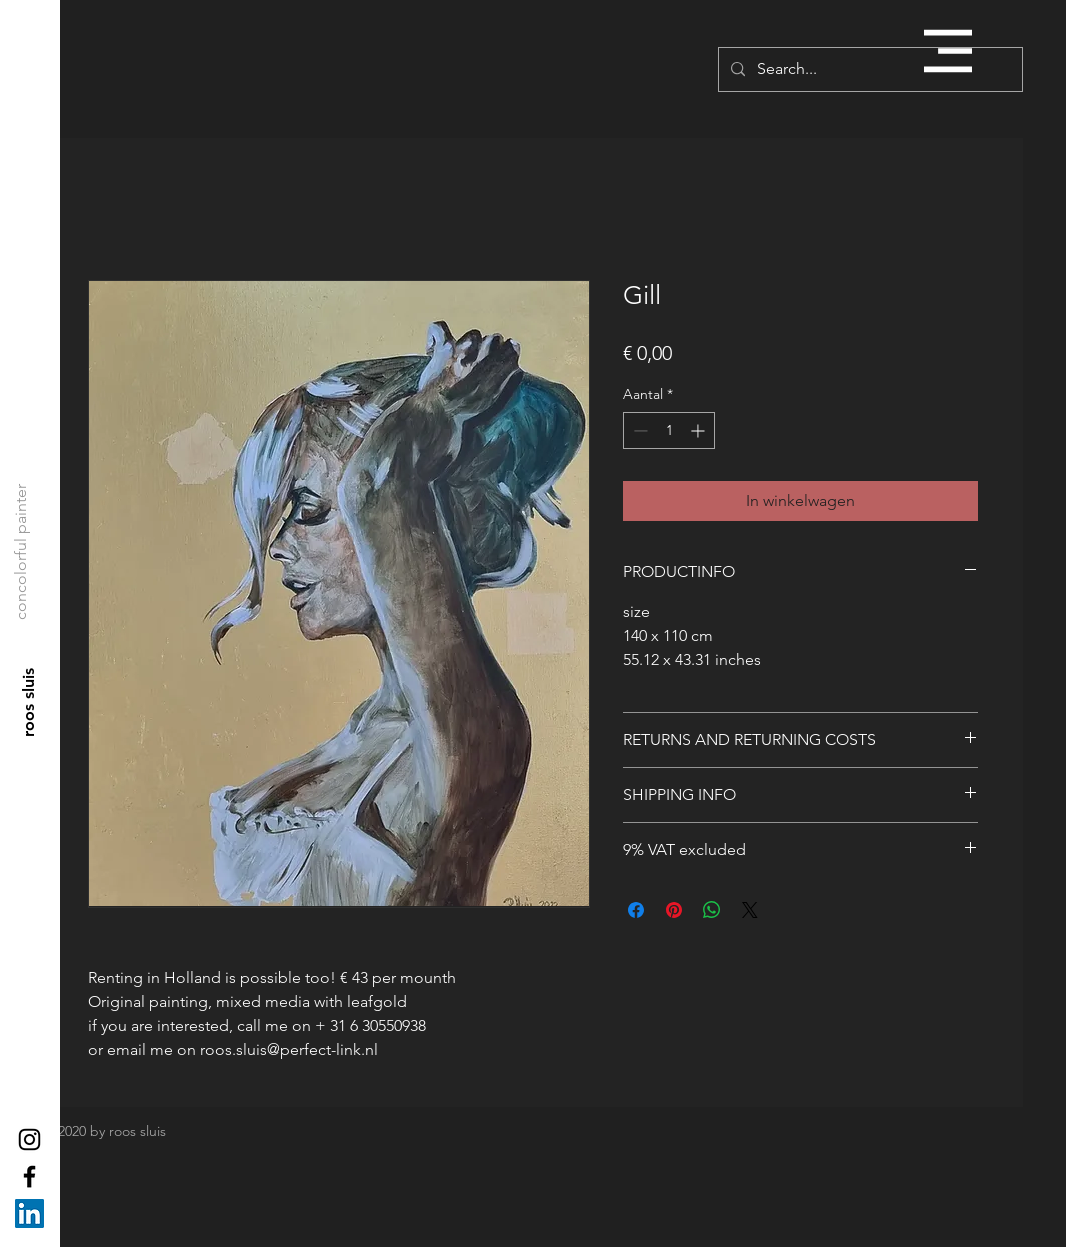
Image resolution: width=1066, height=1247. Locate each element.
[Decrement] (638, 430)
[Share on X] (750, 910)
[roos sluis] (29, 703)
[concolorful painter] (21, 552)
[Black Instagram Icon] (29, 1139)
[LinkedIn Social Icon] (29, 1213)
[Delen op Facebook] (636, 910)
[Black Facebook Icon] (29, 1176)
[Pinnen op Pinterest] (674, 910)
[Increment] (699, 430)
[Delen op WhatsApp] (712, 910)
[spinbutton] (669, 430)
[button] (948, 51)
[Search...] (868, 69)
